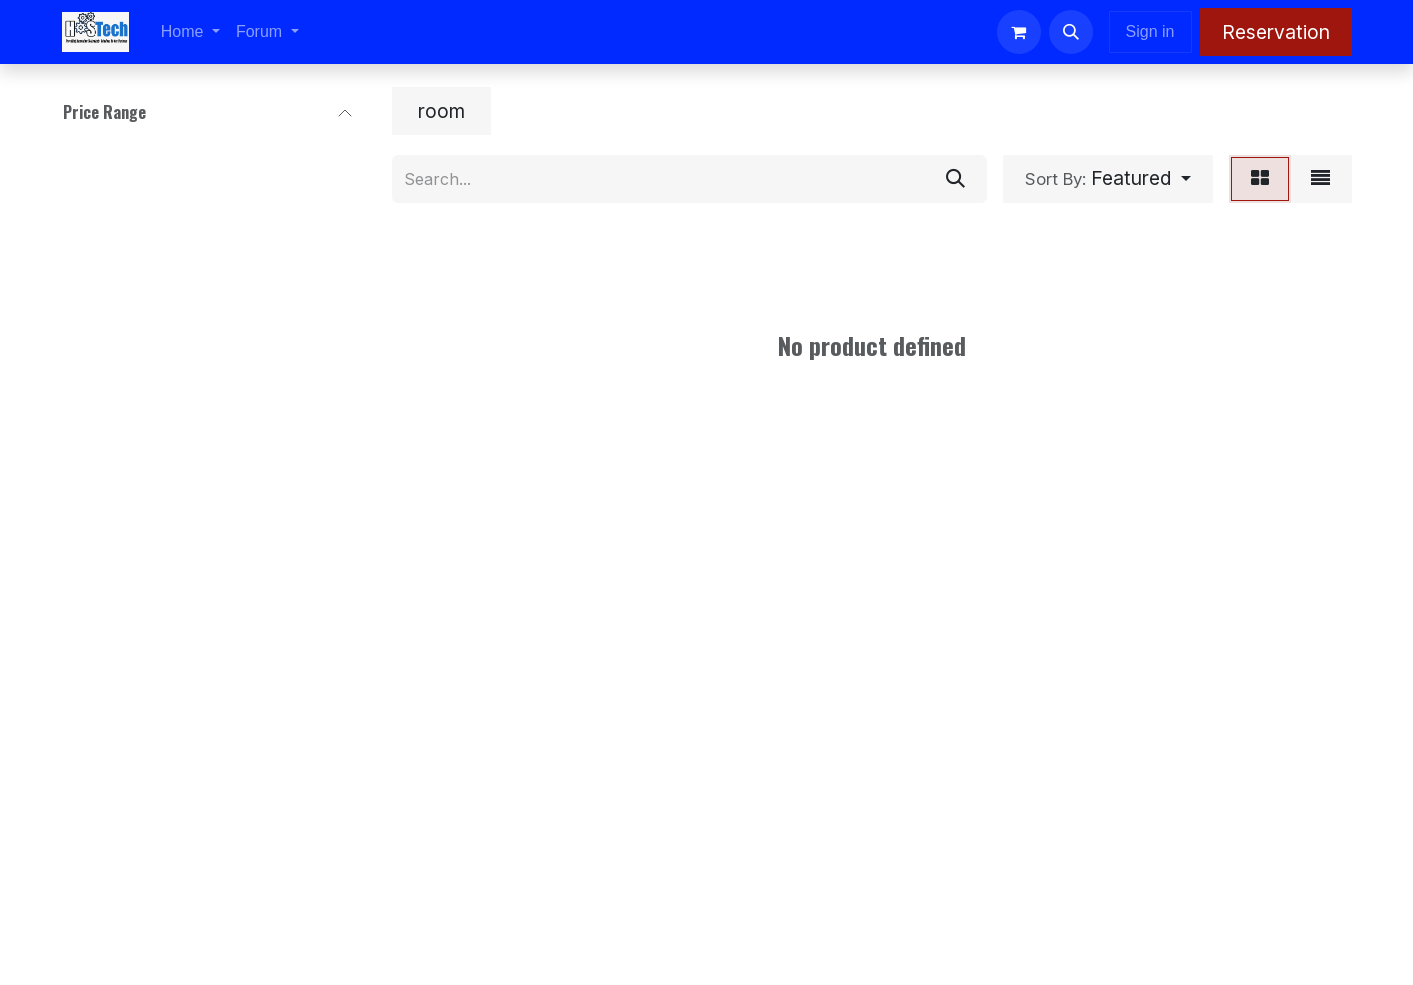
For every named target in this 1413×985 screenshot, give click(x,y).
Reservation (1276, 32)
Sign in (1150, 31)
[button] (1071, 32)
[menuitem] (190, 32)
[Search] (955, 179)
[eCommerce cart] (1019, 32)
